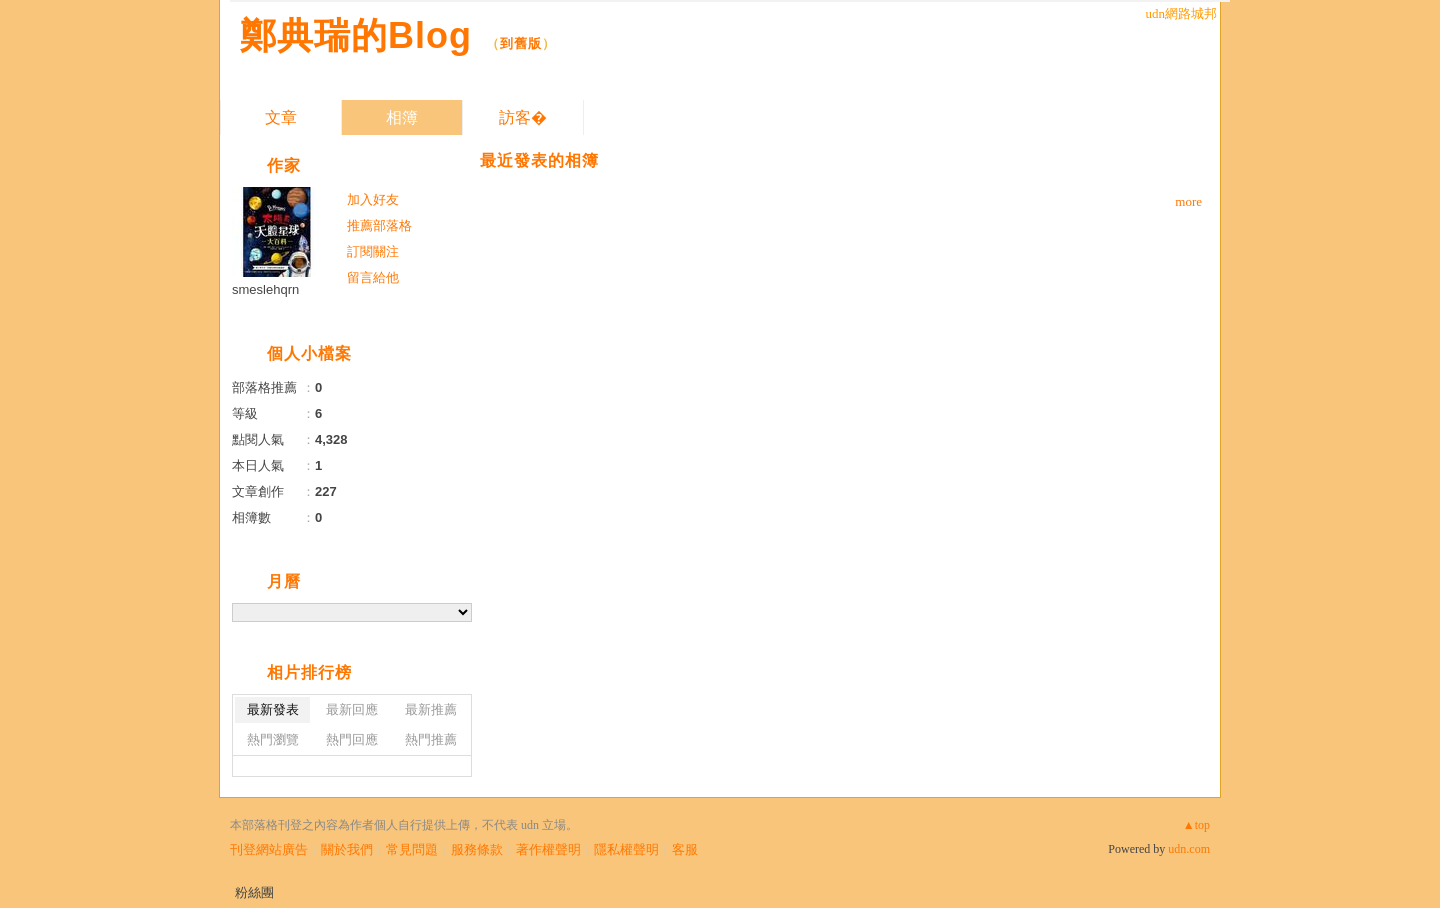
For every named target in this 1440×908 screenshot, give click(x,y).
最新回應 (352, 709)
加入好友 (373, 199)
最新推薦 (431, 709)
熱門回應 (352, 739)
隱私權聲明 (626, 849)
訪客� (523, 117)
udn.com (1189, 849)
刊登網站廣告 (269, 849)
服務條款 (477, 849)
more (1188, 201)
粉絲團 (254, 892)
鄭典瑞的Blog (356, 35)
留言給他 (373, 277)
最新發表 (273, 709)
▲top (1196, 825)
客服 (685, 849)
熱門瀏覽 (273, 739)
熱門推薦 (431, 739)
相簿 (402, 117)
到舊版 (521, 43)
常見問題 (412, 849)
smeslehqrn (265, 289)
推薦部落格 (379, 225)
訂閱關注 (373, 251)
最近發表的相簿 (539, 160)
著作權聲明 (548, 849)
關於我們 (347, 849)
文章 (281, 117)
